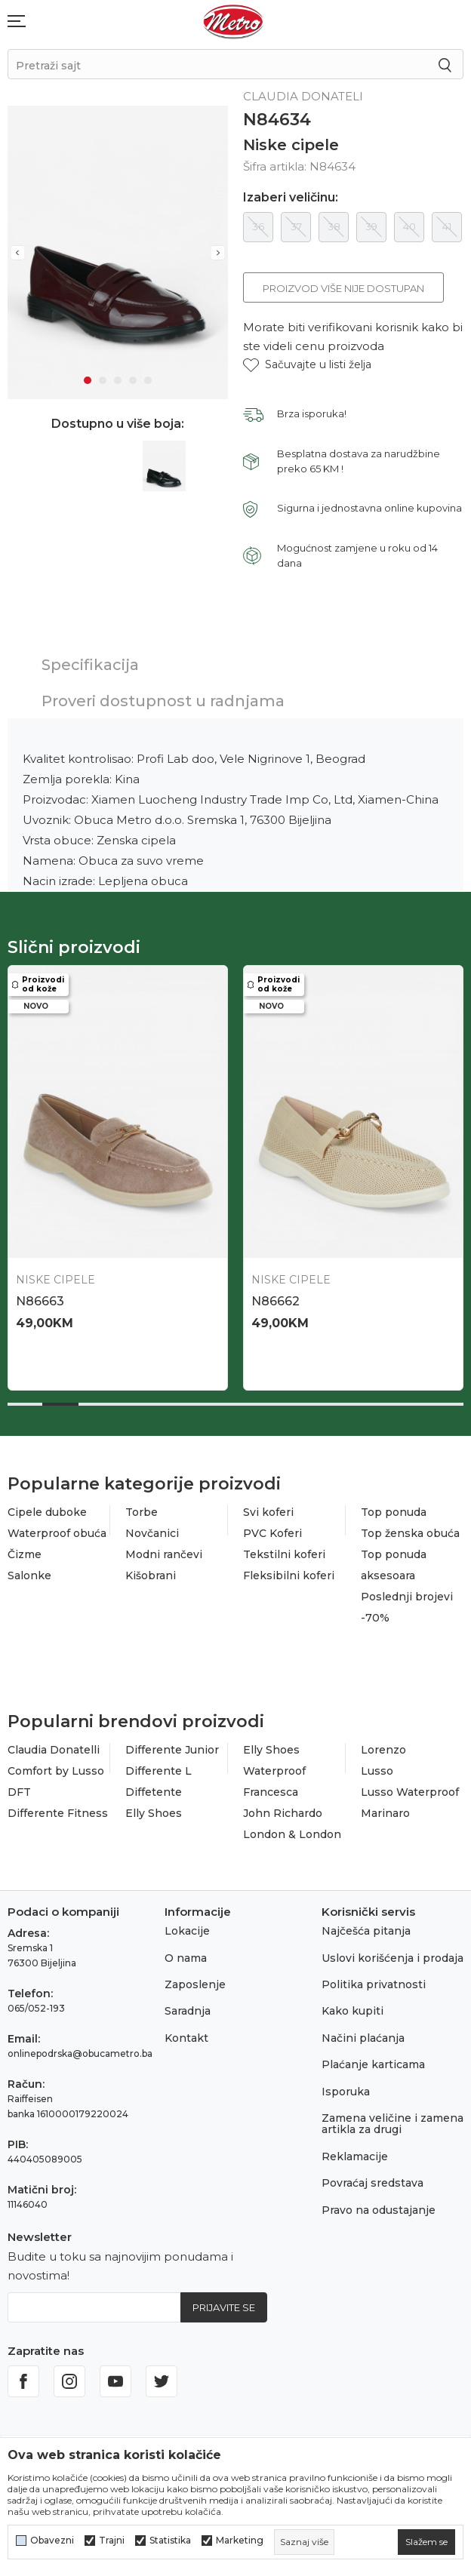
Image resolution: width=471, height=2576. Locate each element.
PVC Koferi (272, 1528)
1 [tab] (87, 376)
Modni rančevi (163, 1549)
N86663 (40, 1296)
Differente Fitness (58, 1808)
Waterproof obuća (57, 1528)
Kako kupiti (352, 2006)
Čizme (25, 1549)
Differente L (158, 1765)
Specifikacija (90, 665)
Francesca (270, 1787)
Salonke (29, 1570)
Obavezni (52, 2540)
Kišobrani (150, 1570)
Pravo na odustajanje (379, 2205)
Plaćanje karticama (373, 2060)
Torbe (141, 1507)
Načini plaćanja (363, 2033)
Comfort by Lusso (56, 1765)
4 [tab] (133, 376)
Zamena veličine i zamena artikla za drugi (392, 2118)
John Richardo (282, 1808)
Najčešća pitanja (366, 1926)
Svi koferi (268, 1507)
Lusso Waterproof (410, 1787)
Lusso (377, 1765)
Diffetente (153, 1787)
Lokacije (187, 1926)
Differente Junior (172, 1744)
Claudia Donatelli (54, 1744)
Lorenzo (383, 1744)
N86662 (272, 1296)
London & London (292, 1829)
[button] (307, 364)
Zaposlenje (195, 1979)
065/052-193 (36, 2003)
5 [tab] (148, 376)
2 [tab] (102, 376)
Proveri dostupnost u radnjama (163, 701)
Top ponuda (393, 1507)
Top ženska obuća (410, 1528)
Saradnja (188, 2006)
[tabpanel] (116, 250)
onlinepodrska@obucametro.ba (80, 2049)
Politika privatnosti (374, 1979)
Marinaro (385, 1808)
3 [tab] (118, 376)
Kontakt (186, 2033)
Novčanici (152, 1528)
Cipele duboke (47, 1507)
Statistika (170, 2540)
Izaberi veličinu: (290, 197)
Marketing (239, 2540)
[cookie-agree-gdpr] (426, 2542)
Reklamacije (355, 2151)
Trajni (112, 2540)
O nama (186, 1953)
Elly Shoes (153, 1808)
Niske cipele (291, 145)
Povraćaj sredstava (372, 2177)
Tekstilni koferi (284, 1549)
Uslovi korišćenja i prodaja (392, 1953)
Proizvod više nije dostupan (343, 288)
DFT (19, 1787)
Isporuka (346, 2086)
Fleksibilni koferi (288, 1570)
